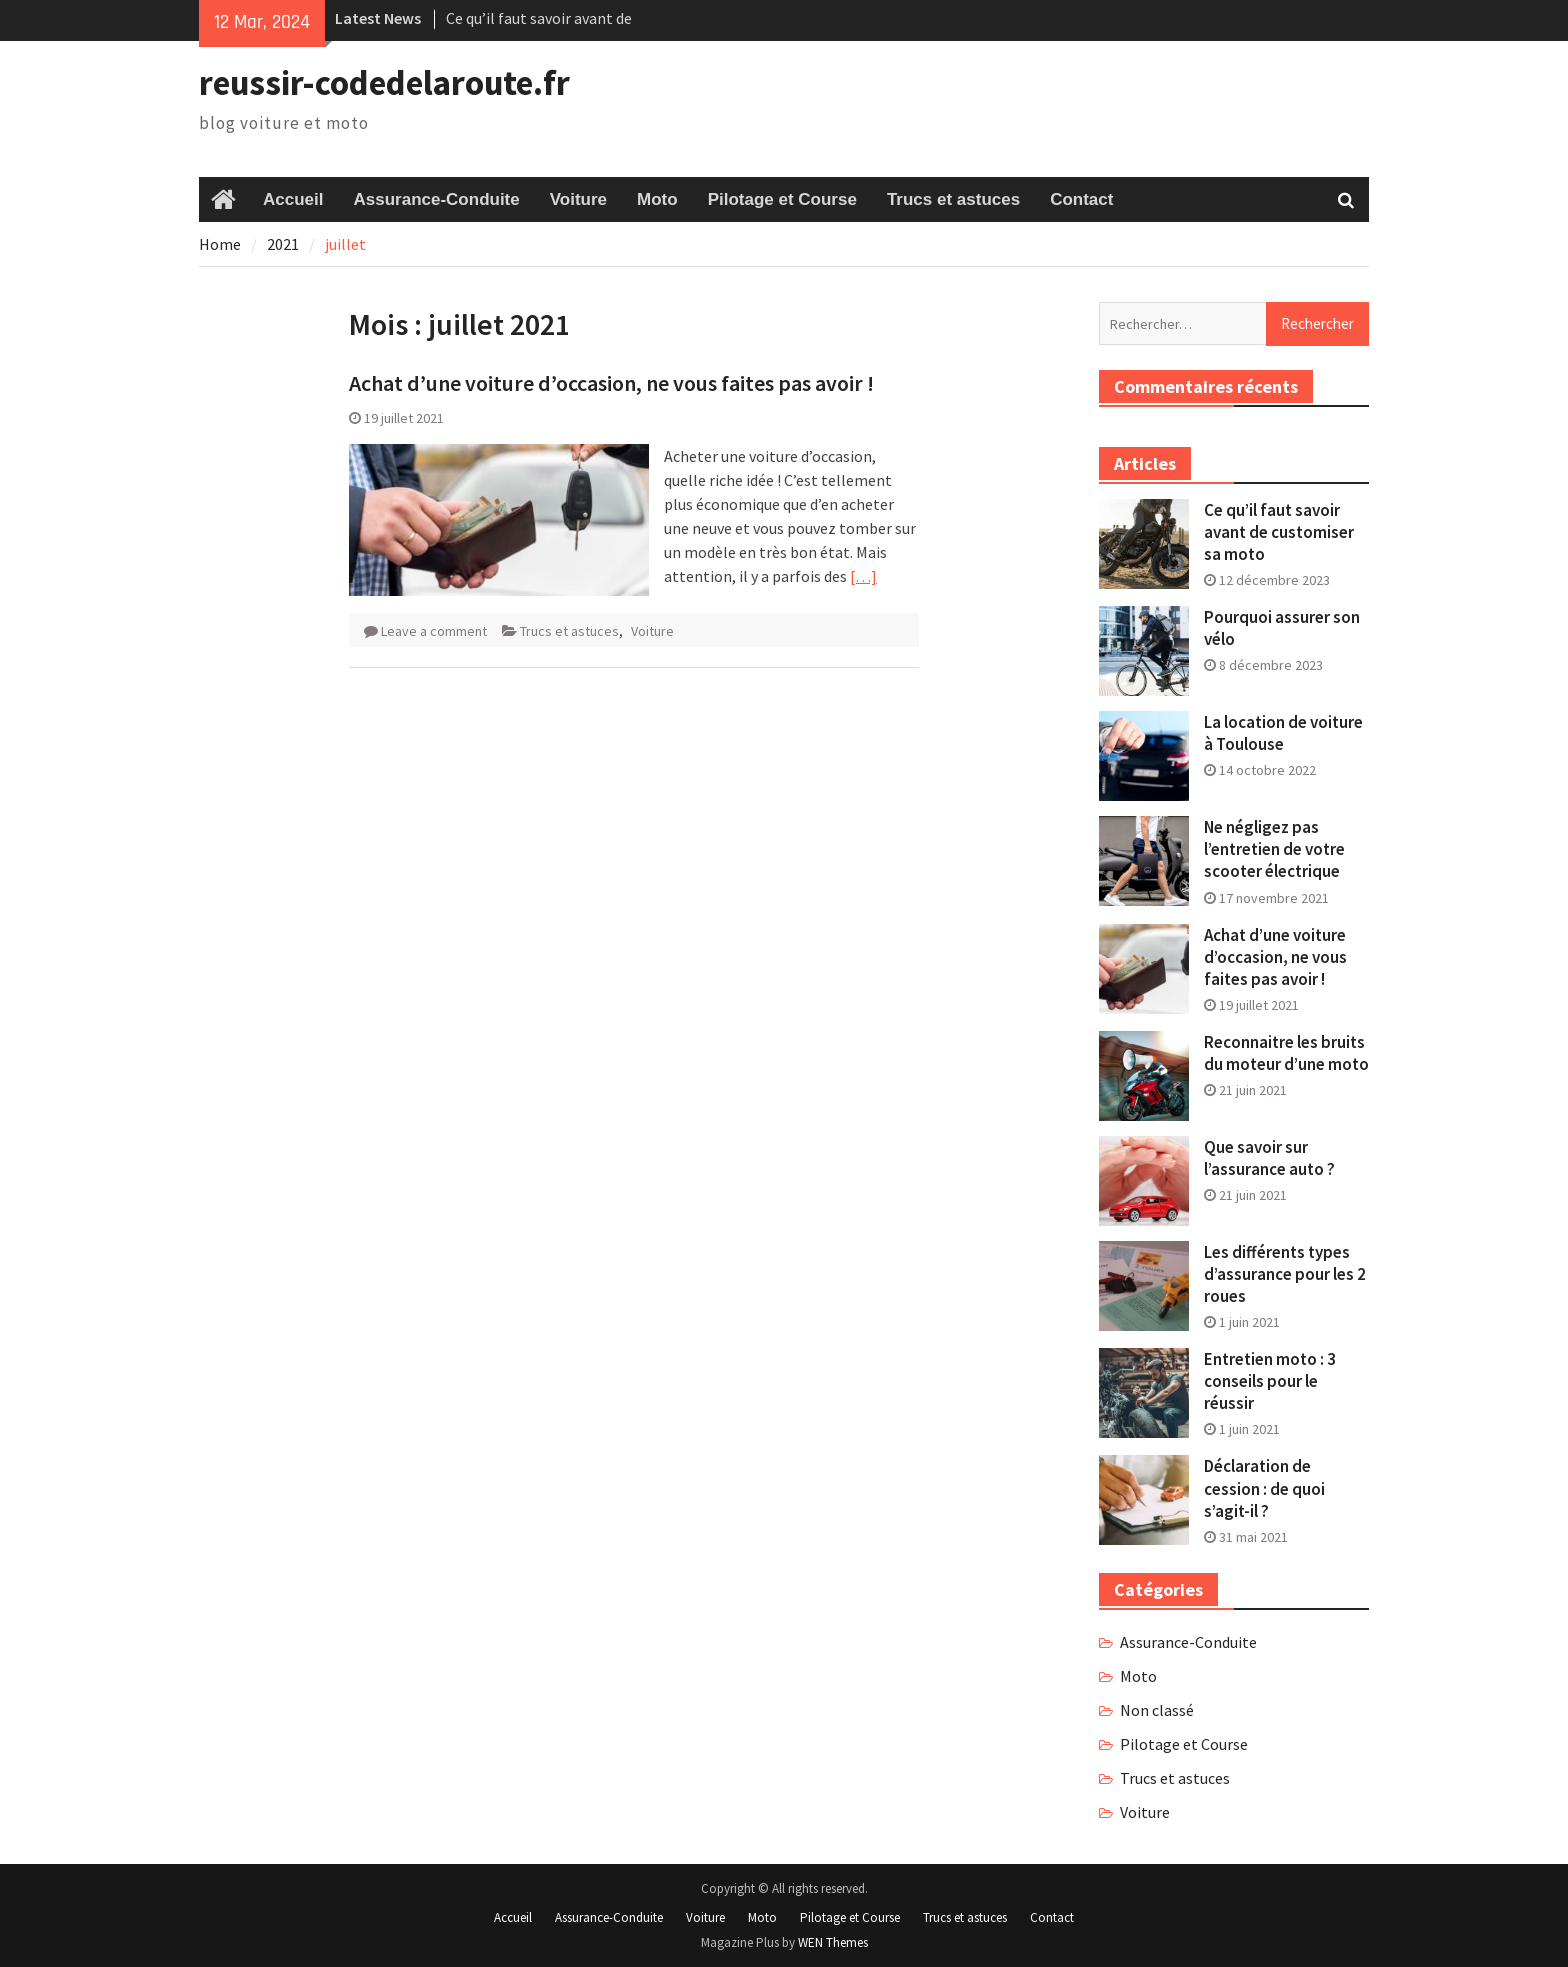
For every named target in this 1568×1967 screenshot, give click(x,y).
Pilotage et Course (782, 199)
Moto (657, 199)
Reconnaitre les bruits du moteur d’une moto (1286, 1053)
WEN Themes (833, 1942)
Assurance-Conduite (436, 199)
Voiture (578, 199)
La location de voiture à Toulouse (1283, 733)
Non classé (1157, 1710)
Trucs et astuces (953, 199)
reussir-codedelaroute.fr (384, 83)
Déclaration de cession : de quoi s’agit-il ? (1264, 1488)
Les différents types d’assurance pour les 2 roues (1285, 1274)
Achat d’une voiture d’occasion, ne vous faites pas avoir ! (611, 383)
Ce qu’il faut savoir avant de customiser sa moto (1279, 532)
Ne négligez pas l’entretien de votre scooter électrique (1274, 849)
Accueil (293, 199)
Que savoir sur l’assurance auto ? (1269, 1158)
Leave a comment (434, 631)
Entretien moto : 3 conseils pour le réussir (1270, 1381)
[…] (863, 576)
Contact (1081, 199)
